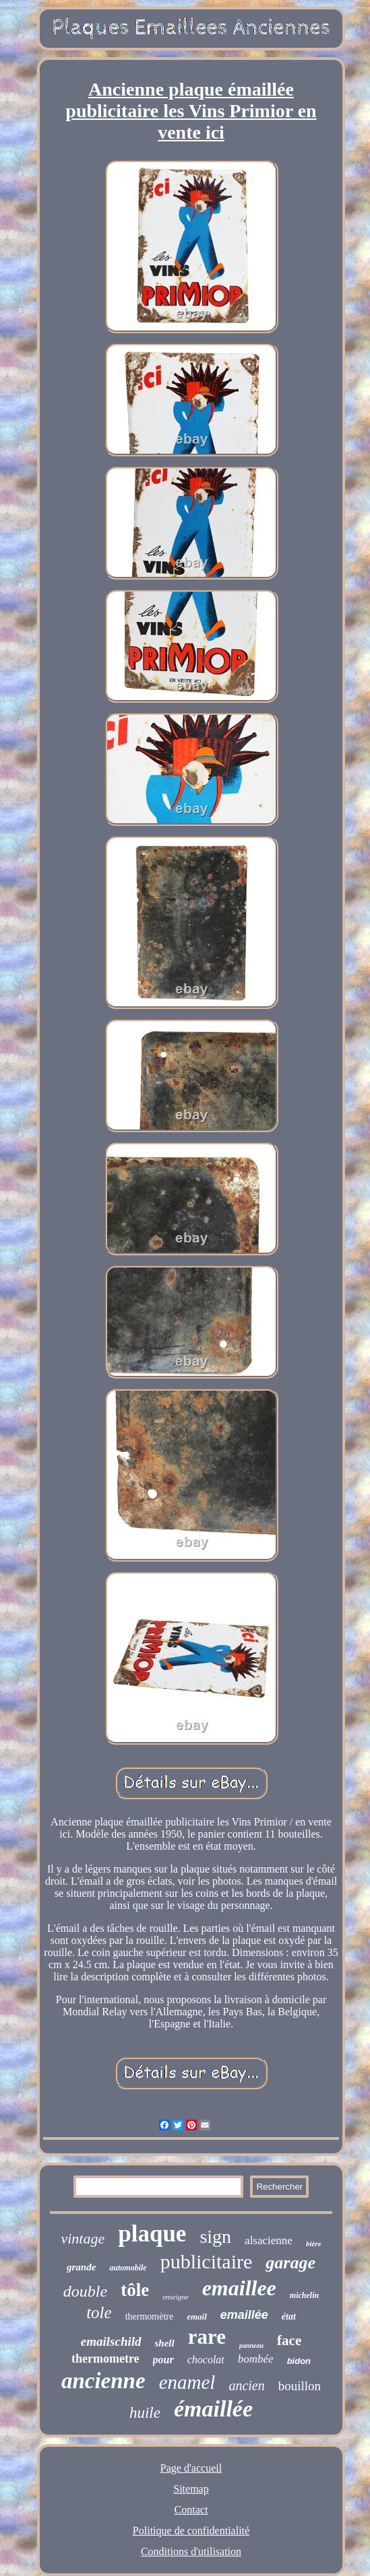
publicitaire (206, 2261)
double (85, 2291)
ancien (246, 2385)
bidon (299, 2361)
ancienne (103, 2381)
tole (99, 2312)
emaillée (244, 2315)
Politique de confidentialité (191, 2530)
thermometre (105, 2358)
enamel (187, 2382)
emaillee (239, 2288)
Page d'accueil (191, 2468)
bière (313, 2243)
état (289, 2316)
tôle (135, 2290)
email (197, 2316)
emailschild (111, 2341)
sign (215, 2236)
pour (163, 2359)
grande (81, 2267)
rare (207, 2336)
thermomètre (149, 2316)
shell (165, 2343)
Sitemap (190, 2489)
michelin (304, 2295)
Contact (191, 2509)
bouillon (299, 2386)
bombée (256, 2359)
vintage (82, 2238)
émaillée (213, 2408)
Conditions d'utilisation (191, 2551)
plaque (152, 2234)
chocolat (205, 2359)
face (289, 2340)
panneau (251, 2345)
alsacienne (268, 2240)
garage (290, 2262)
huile (144, 2412)
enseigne (175, 2297)
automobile (127, 2267)
